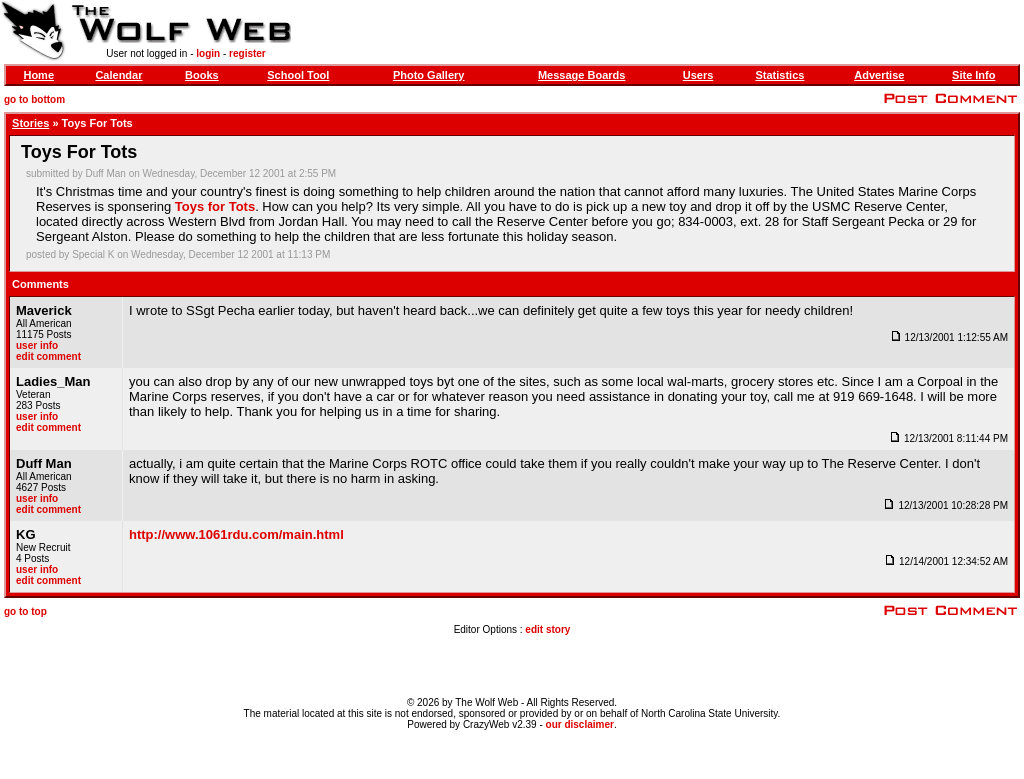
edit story (547, 629)
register (247, 53)
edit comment (48, 356)
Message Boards (581, 75)
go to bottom (34, 99)
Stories (30, 123)
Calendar (118, 75)
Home (38, 75)
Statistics (779, 75)
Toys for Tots (215, 206)
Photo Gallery (429, 75)
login (208, 53)
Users (698, 75)
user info (37, 345)
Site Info (973, 75)
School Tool (298, 75)
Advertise (879, 75)
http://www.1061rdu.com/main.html (236, 534)
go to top (25, 611)
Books (202, 75)
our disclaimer (580, 724)
